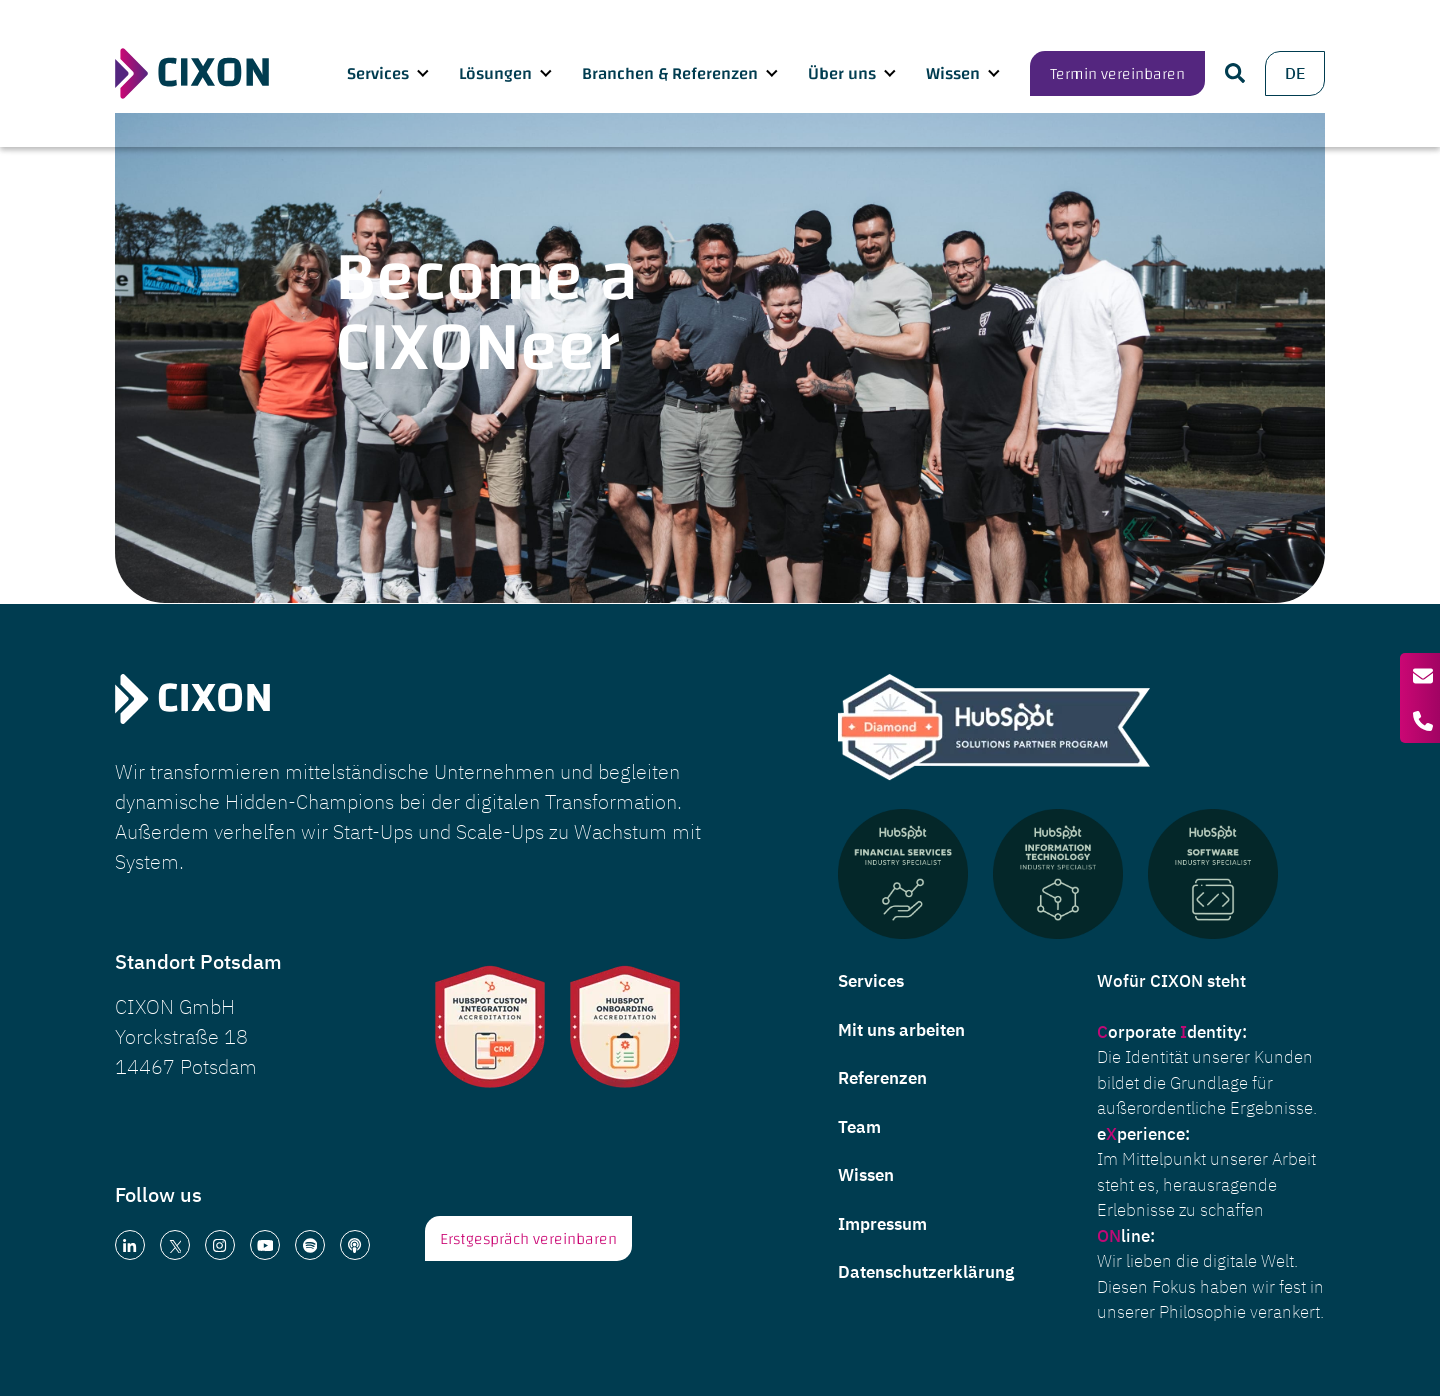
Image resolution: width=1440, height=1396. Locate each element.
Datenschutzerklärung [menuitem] (926, 1272)
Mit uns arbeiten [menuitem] (901, 1030)
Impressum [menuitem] (882, 1224)
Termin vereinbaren (1117, 56)
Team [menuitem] (859, 1127)
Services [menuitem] (871, 981)
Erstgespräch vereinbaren (528, 1239)
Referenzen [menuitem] (882, 1078)
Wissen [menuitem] (866, 1175)
